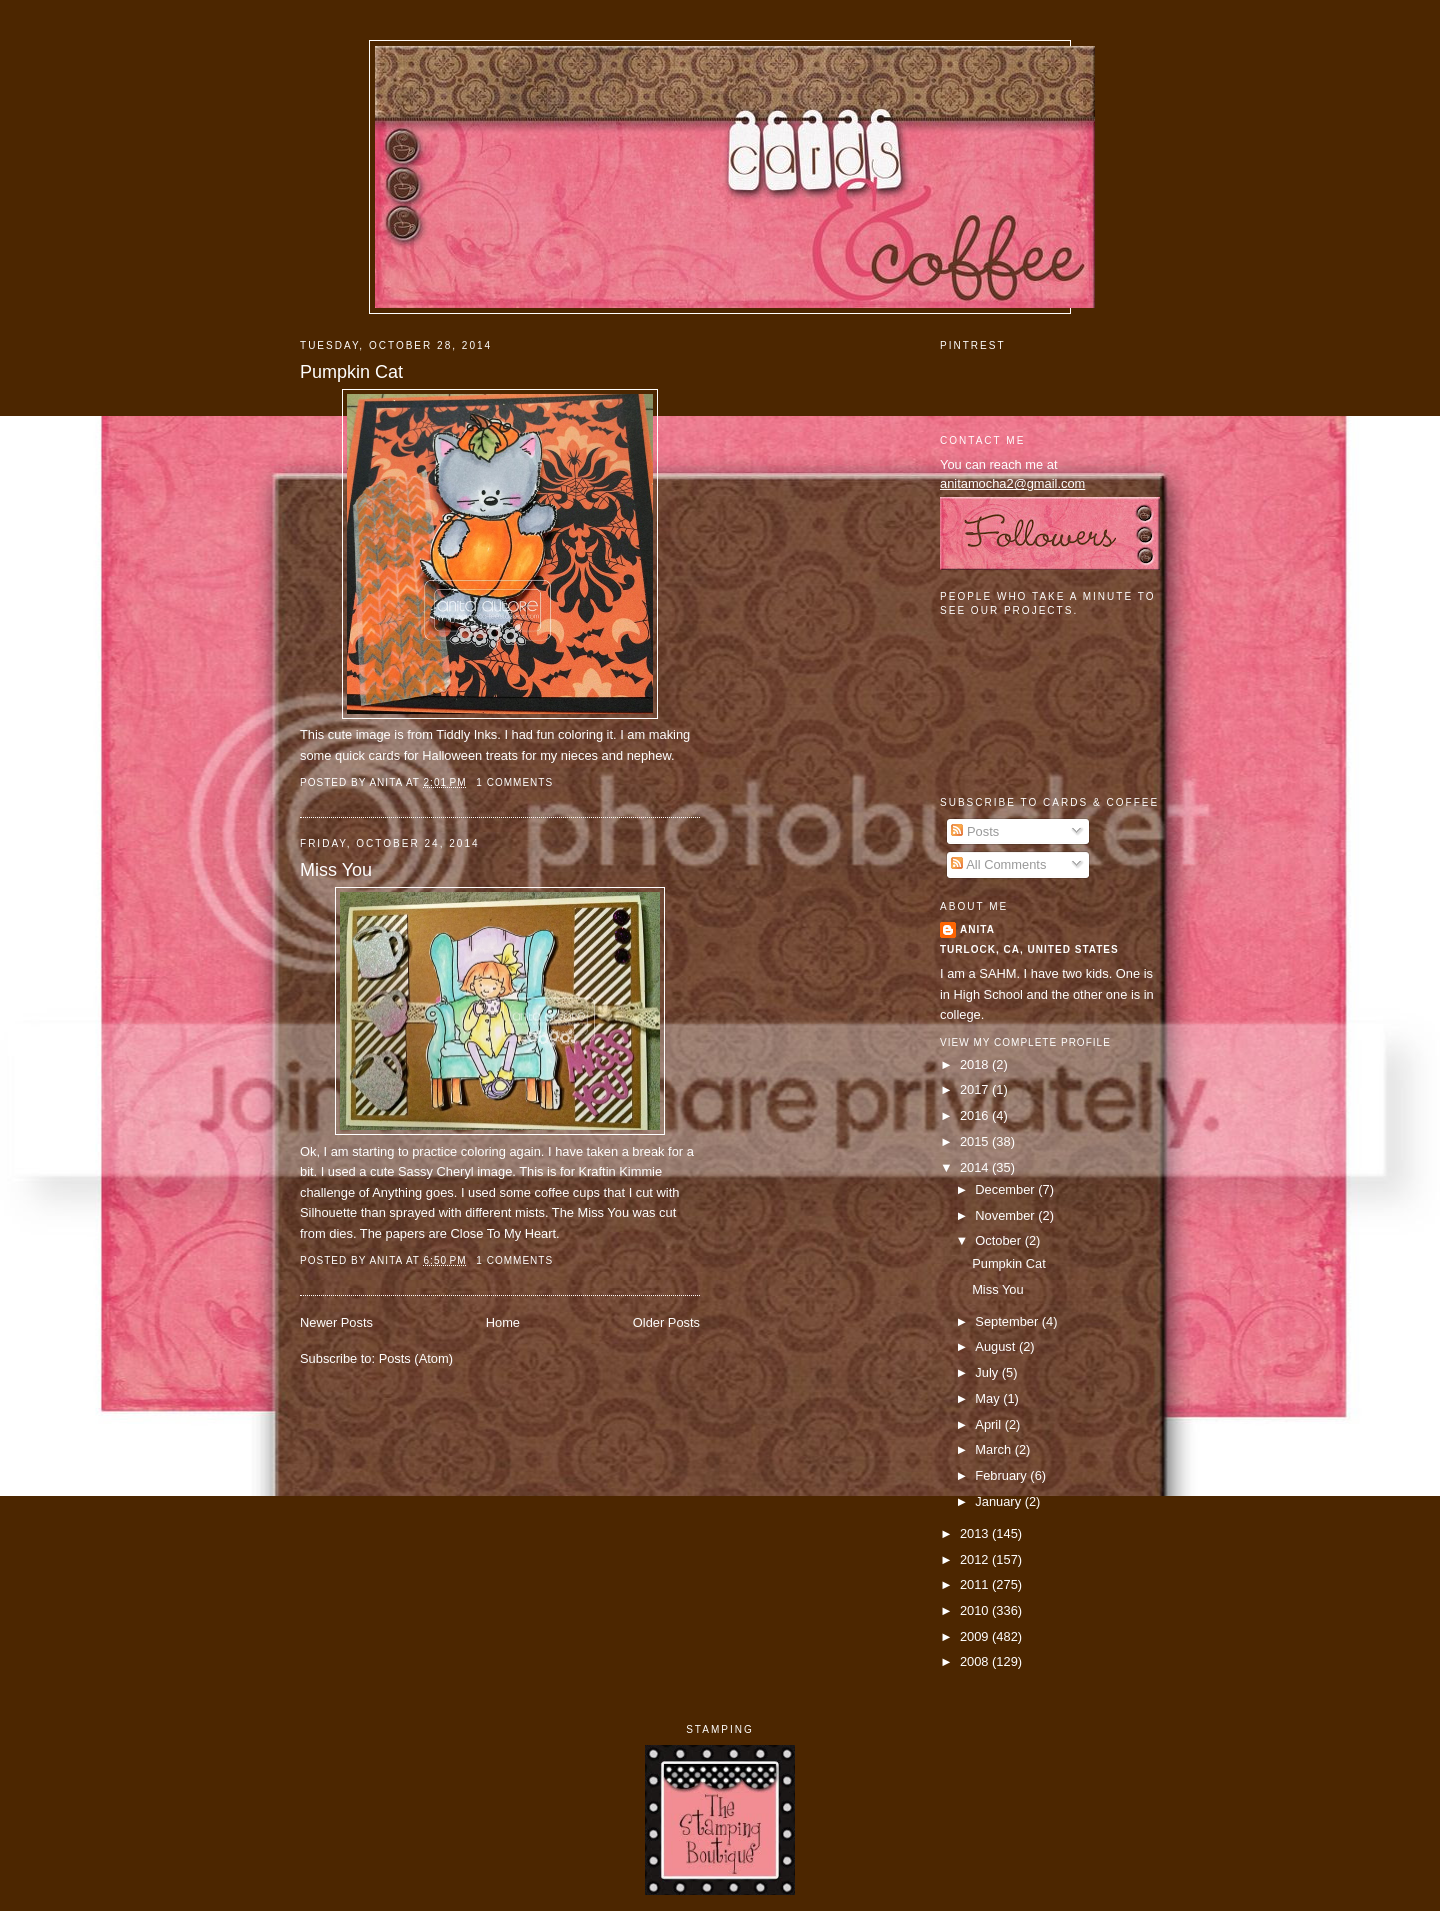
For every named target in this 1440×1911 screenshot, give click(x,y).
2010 (976, 1610)
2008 (976, 1661)
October (999, 1240)
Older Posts (666, 1322)
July (988, 1372)
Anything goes (413, 1192)
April (989, 1424)
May (989, 1398)
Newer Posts (336, 1322)
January (999, 1501)
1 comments (514, 782)
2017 (976, 1089)
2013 (976, 1533)
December (1006, 1189)
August (997, 1346)
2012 (976, 1559)
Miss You (336, 870)
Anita (977, 929)
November (1006, 1215)
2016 (976, 1115)
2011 (976, 1584)
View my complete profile (1025, 1042)
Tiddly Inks (466, 734)
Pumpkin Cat (351, 372)
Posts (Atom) (416, 1358)
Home (503, 1322)
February (1002, 1475)
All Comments (998, 864)
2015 (976, 1141)
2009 (976, 1636)
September (1008, 1321)
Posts (975, 831)
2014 (976, 1167)
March (994, 1449)
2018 (976, 1064)
